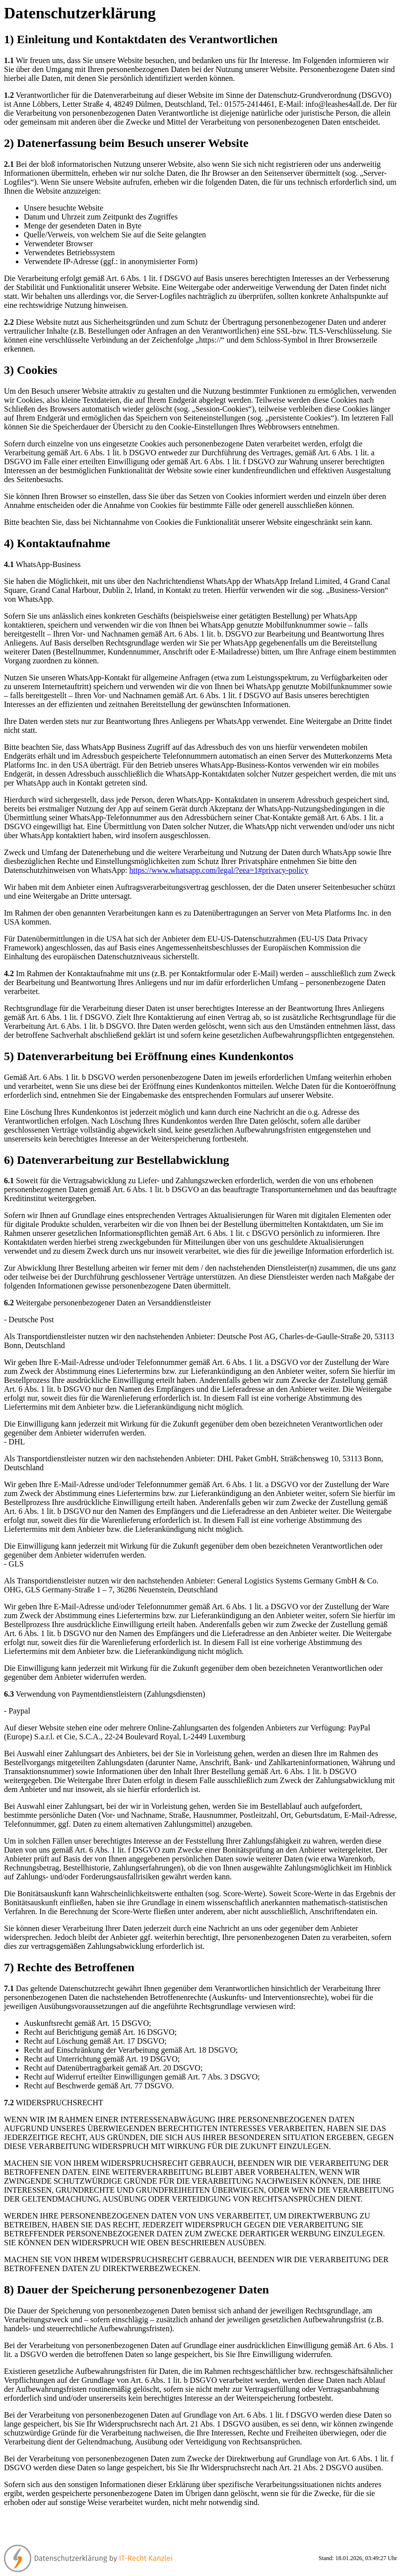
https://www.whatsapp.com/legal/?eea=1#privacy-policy (219, 870)
